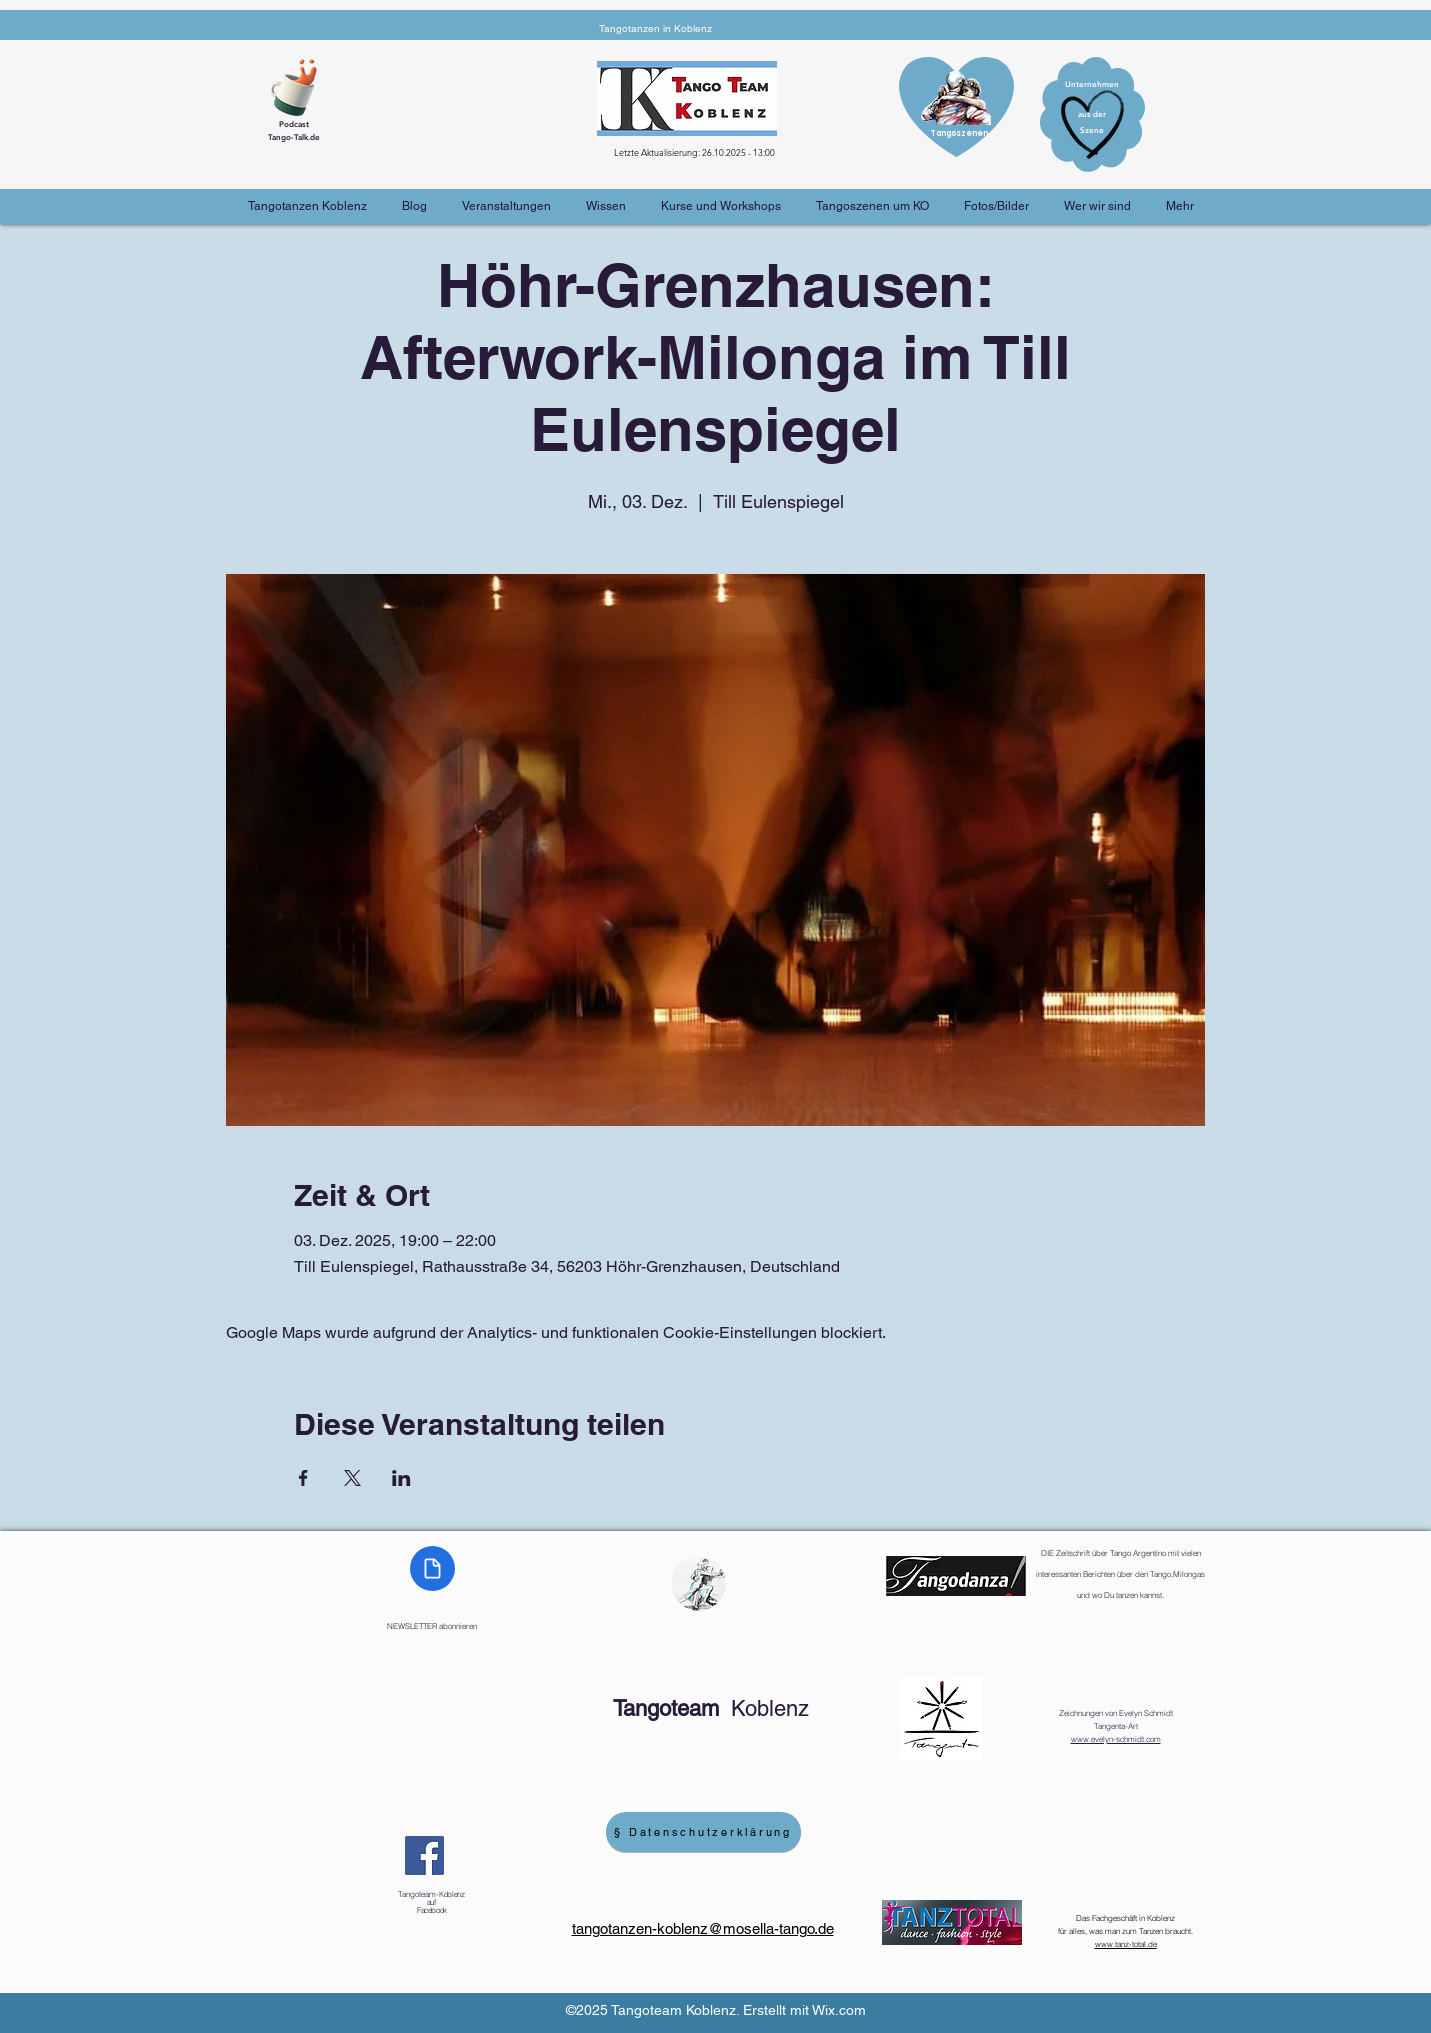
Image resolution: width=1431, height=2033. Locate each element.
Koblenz (711, 1708)
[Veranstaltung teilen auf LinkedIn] (401, 1478)
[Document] (432, 1568)
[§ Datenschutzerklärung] (703, 1832)
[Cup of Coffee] (301, 85)
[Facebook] (424, 1855)
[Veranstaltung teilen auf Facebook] (303, 1478)
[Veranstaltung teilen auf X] (352, 1478)
